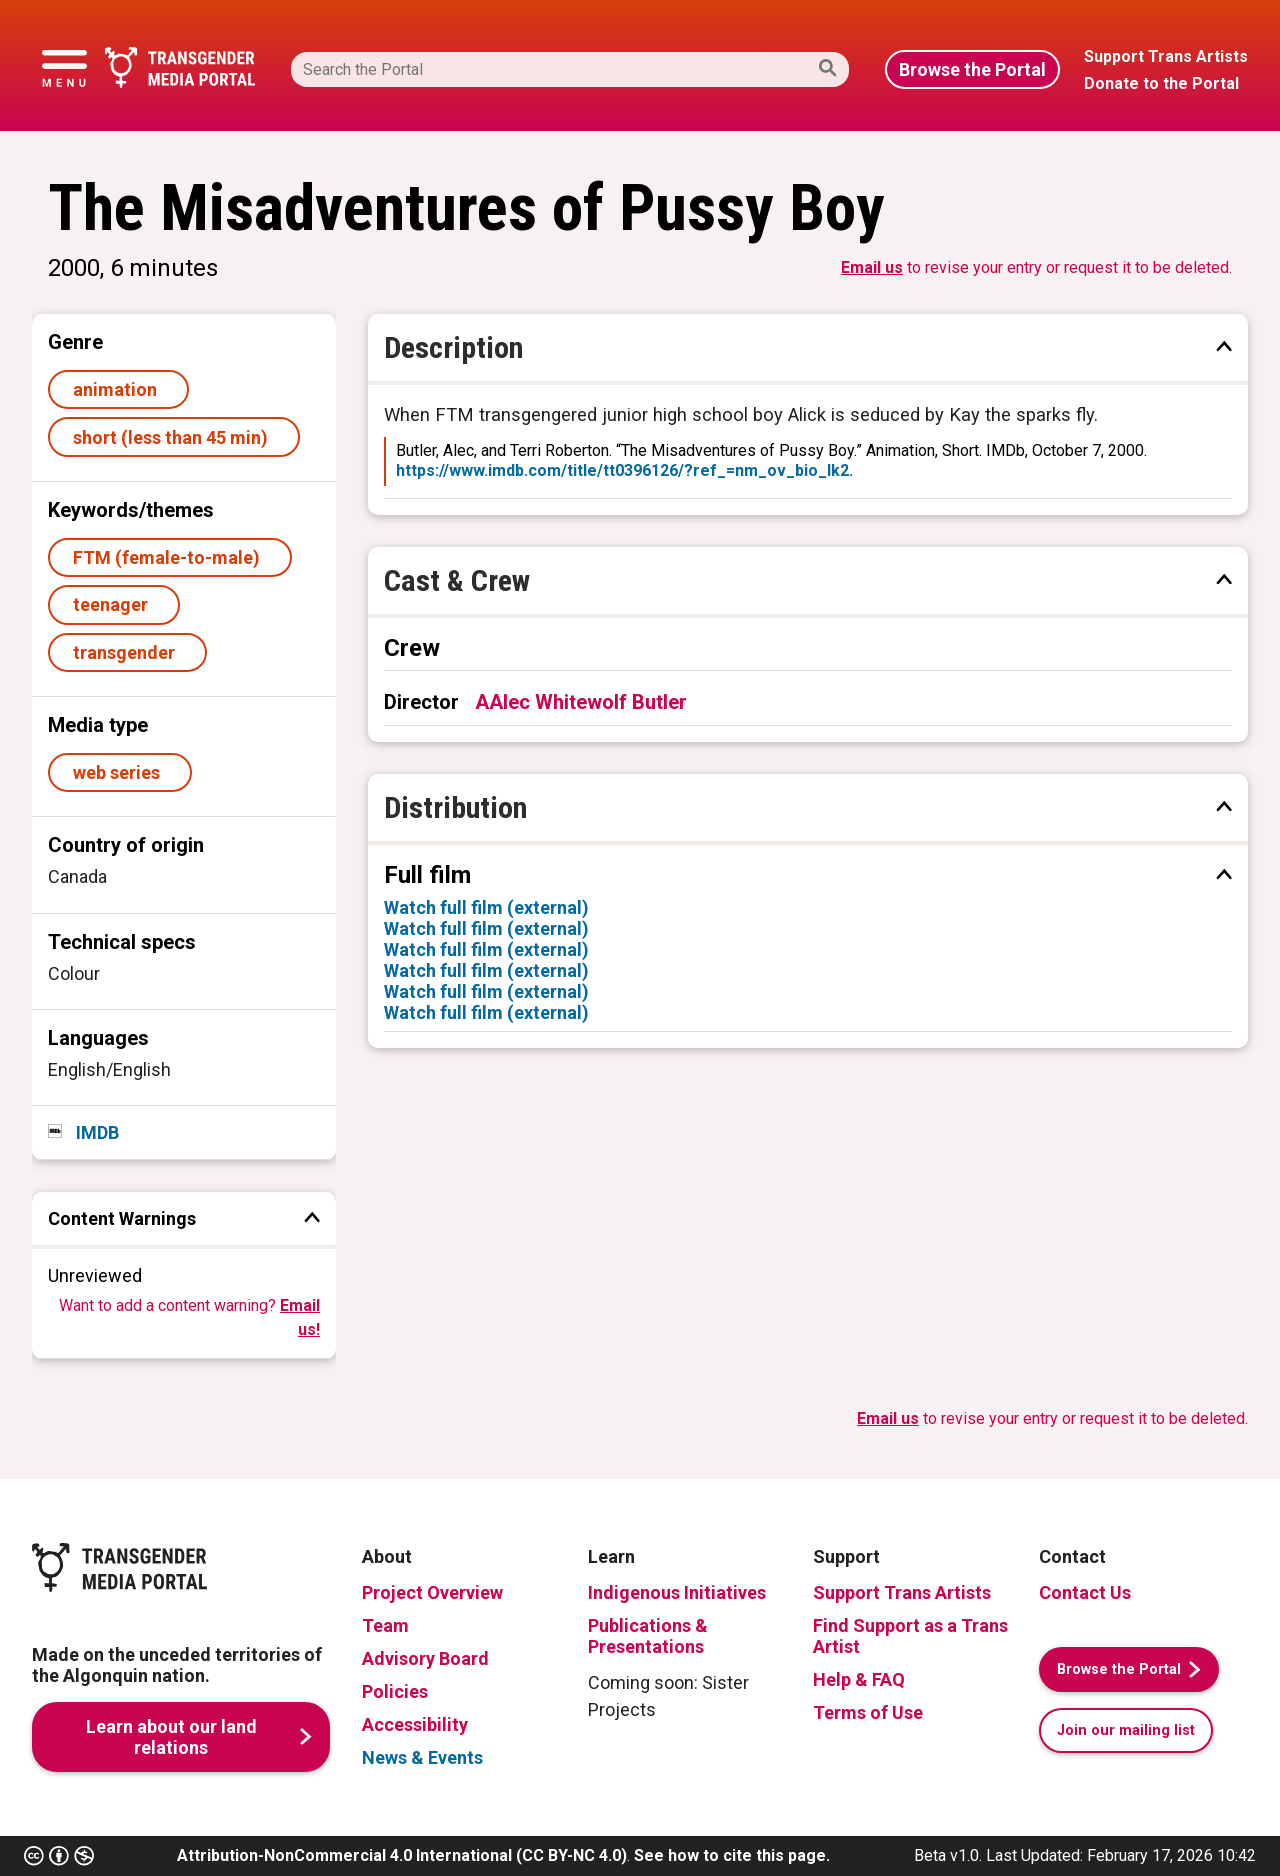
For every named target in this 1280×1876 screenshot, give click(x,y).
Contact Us (1085, 1592)
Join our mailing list (1126, 1730)
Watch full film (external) (486, 907)
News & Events (422, 1757)
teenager (114, 604)
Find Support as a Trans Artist (910, 1636)
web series (120, 772)
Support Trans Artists (902, 1592)
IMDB (95, 1132)
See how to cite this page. (732, 1855)
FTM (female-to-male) (170, 557)
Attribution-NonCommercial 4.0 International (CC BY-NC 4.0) (402, 1855)
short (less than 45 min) (174, 437)
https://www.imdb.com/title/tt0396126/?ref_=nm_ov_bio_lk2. (624, 470)
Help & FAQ (859, 1679)
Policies (395, 1691)
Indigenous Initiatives (677, 1592)
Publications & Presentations (648, 1636)
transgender (128, 652)
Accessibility (415, 1724)
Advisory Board (425, 1658)
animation (119, 389)
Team (385, 1625)
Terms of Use (868, 1712)
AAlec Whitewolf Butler (581, 702)
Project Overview (432, 1592)
